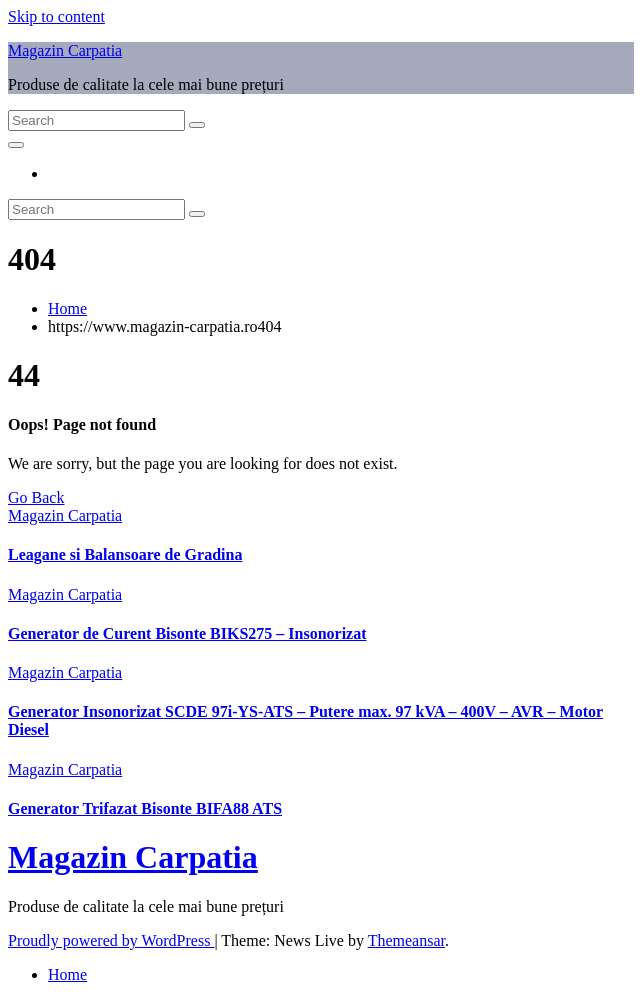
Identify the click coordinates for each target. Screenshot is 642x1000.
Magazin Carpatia (65, 50)
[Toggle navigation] (16, 145)
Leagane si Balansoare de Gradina (125, 554)
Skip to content (56, 16)
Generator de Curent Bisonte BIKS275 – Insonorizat (187, 633)
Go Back (36, 497)
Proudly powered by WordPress (111, 940)
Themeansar (406, 940)
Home (67, 308)
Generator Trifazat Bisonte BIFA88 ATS (145, 808)
